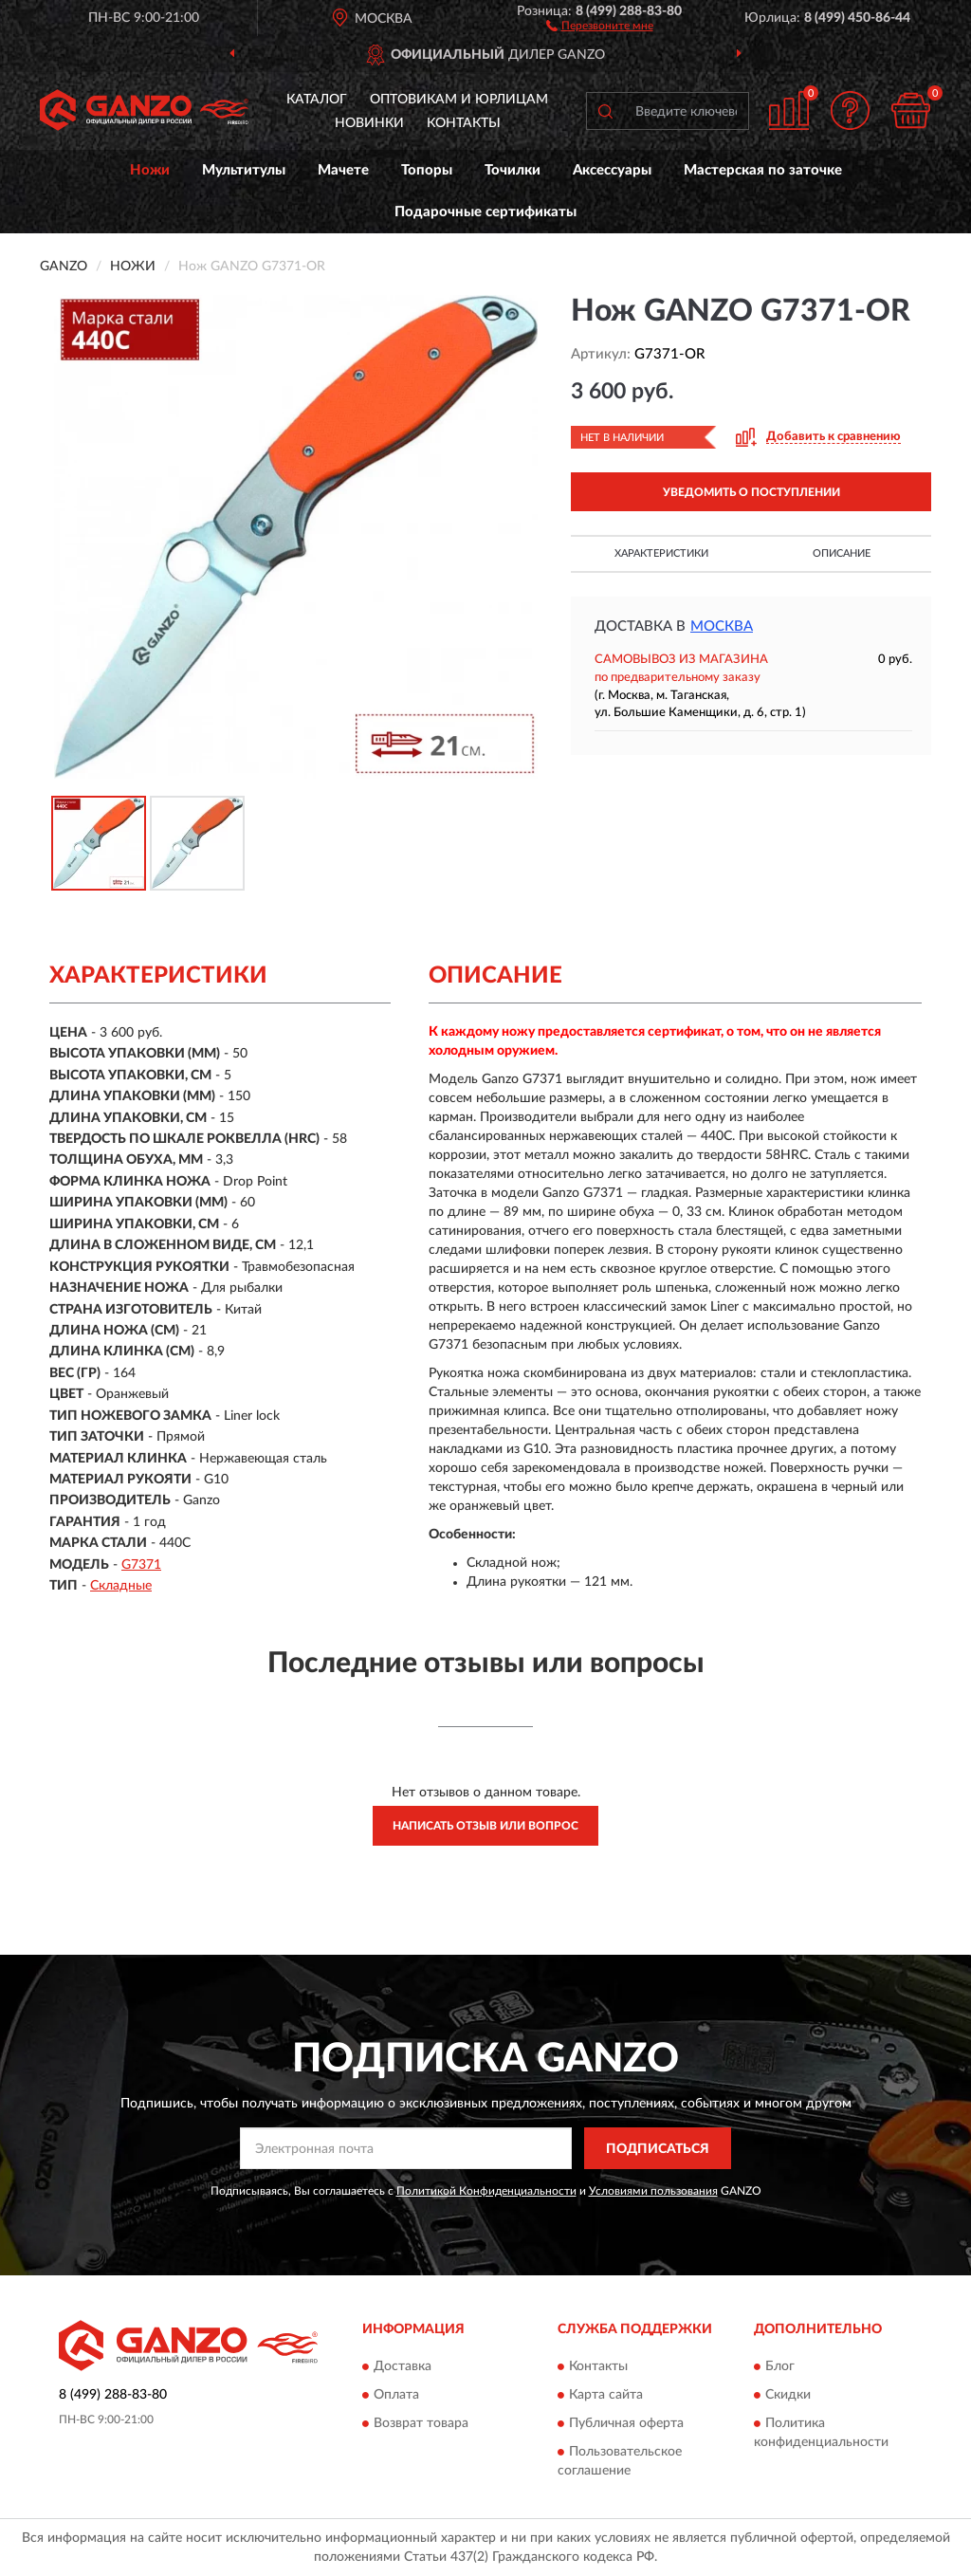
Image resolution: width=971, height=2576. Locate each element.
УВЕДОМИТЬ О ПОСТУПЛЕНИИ (751, 492)
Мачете (343, 170)
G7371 (141, 1565)
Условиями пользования (653, 2191)
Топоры (426, 170)
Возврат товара (421, 2423)
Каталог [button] (316, 99)
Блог (780, 2366)
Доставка (402, 2366)
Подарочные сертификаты (485, 212)
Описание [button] (841, 553)
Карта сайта (606, 2394)
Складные (121, 1585)
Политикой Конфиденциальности (486, 2191)
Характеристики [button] (661, 553)
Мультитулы (243, 170)
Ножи (150, 170)
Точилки (512, 170)
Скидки (788, 2394)
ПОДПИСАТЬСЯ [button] (657, 2149)
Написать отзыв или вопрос (485, 1825)
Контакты (464, 123)
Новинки (369, 123)
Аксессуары (612, 170)
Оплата (396, 2394)
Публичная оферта (626, 2423)
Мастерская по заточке (763, 170)
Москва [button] (721, 626)
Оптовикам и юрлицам (459, 99)
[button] (599, 24)
